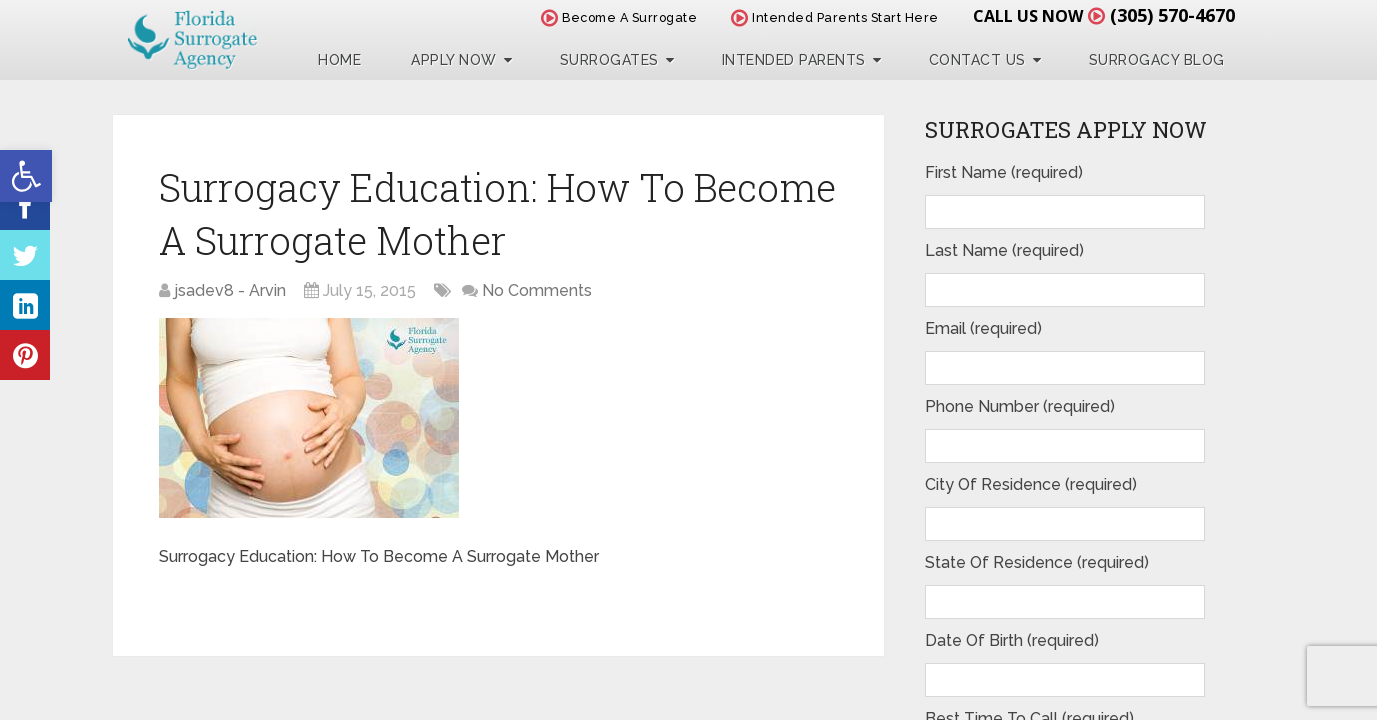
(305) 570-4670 (1172, 15)
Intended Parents (794, 60)
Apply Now (454, 60)
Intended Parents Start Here (835, 17)
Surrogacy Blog (1157, 60)
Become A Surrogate (619, 17)
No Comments (537, 290)
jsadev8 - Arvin (230, 290)
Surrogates (609, 60)
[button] (26, 176)
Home (339, 60)
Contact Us (977, 60)
